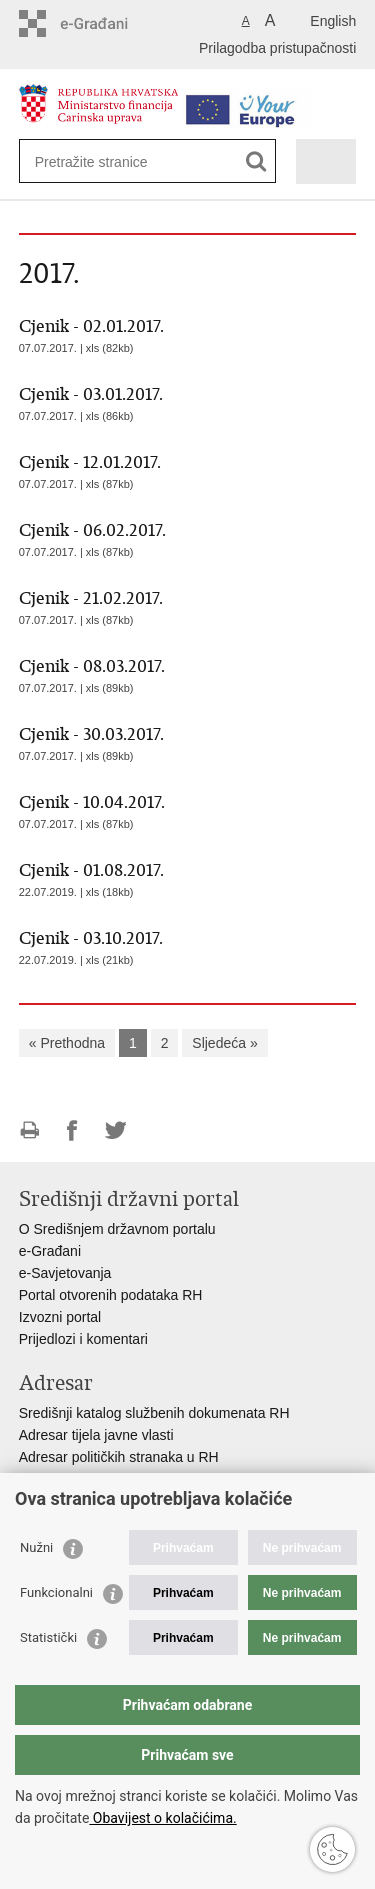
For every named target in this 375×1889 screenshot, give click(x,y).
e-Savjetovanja (65, 1273)
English (333, 21)
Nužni (36, 1547)
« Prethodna (67, 1043)
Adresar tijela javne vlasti (96, 1435)
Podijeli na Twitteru (115, 1130)
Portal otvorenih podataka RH (111, 1295)
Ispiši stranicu (29, 1130)
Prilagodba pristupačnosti (277, 48)
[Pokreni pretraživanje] (256, 161)
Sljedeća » (224, 1043)
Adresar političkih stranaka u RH (119, 1457)
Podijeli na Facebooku (72, 1130)
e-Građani (50, 1251)
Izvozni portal (60, 1317)
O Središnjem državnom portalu (117, 1229)
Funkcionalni (56, 1592)
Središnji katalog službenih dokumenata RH (154, 1413)
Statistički (48, 1637)
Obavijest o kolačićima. (162, 1818)
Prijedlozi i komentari (83, 1339)
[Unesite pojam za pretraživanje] (107, 161)
